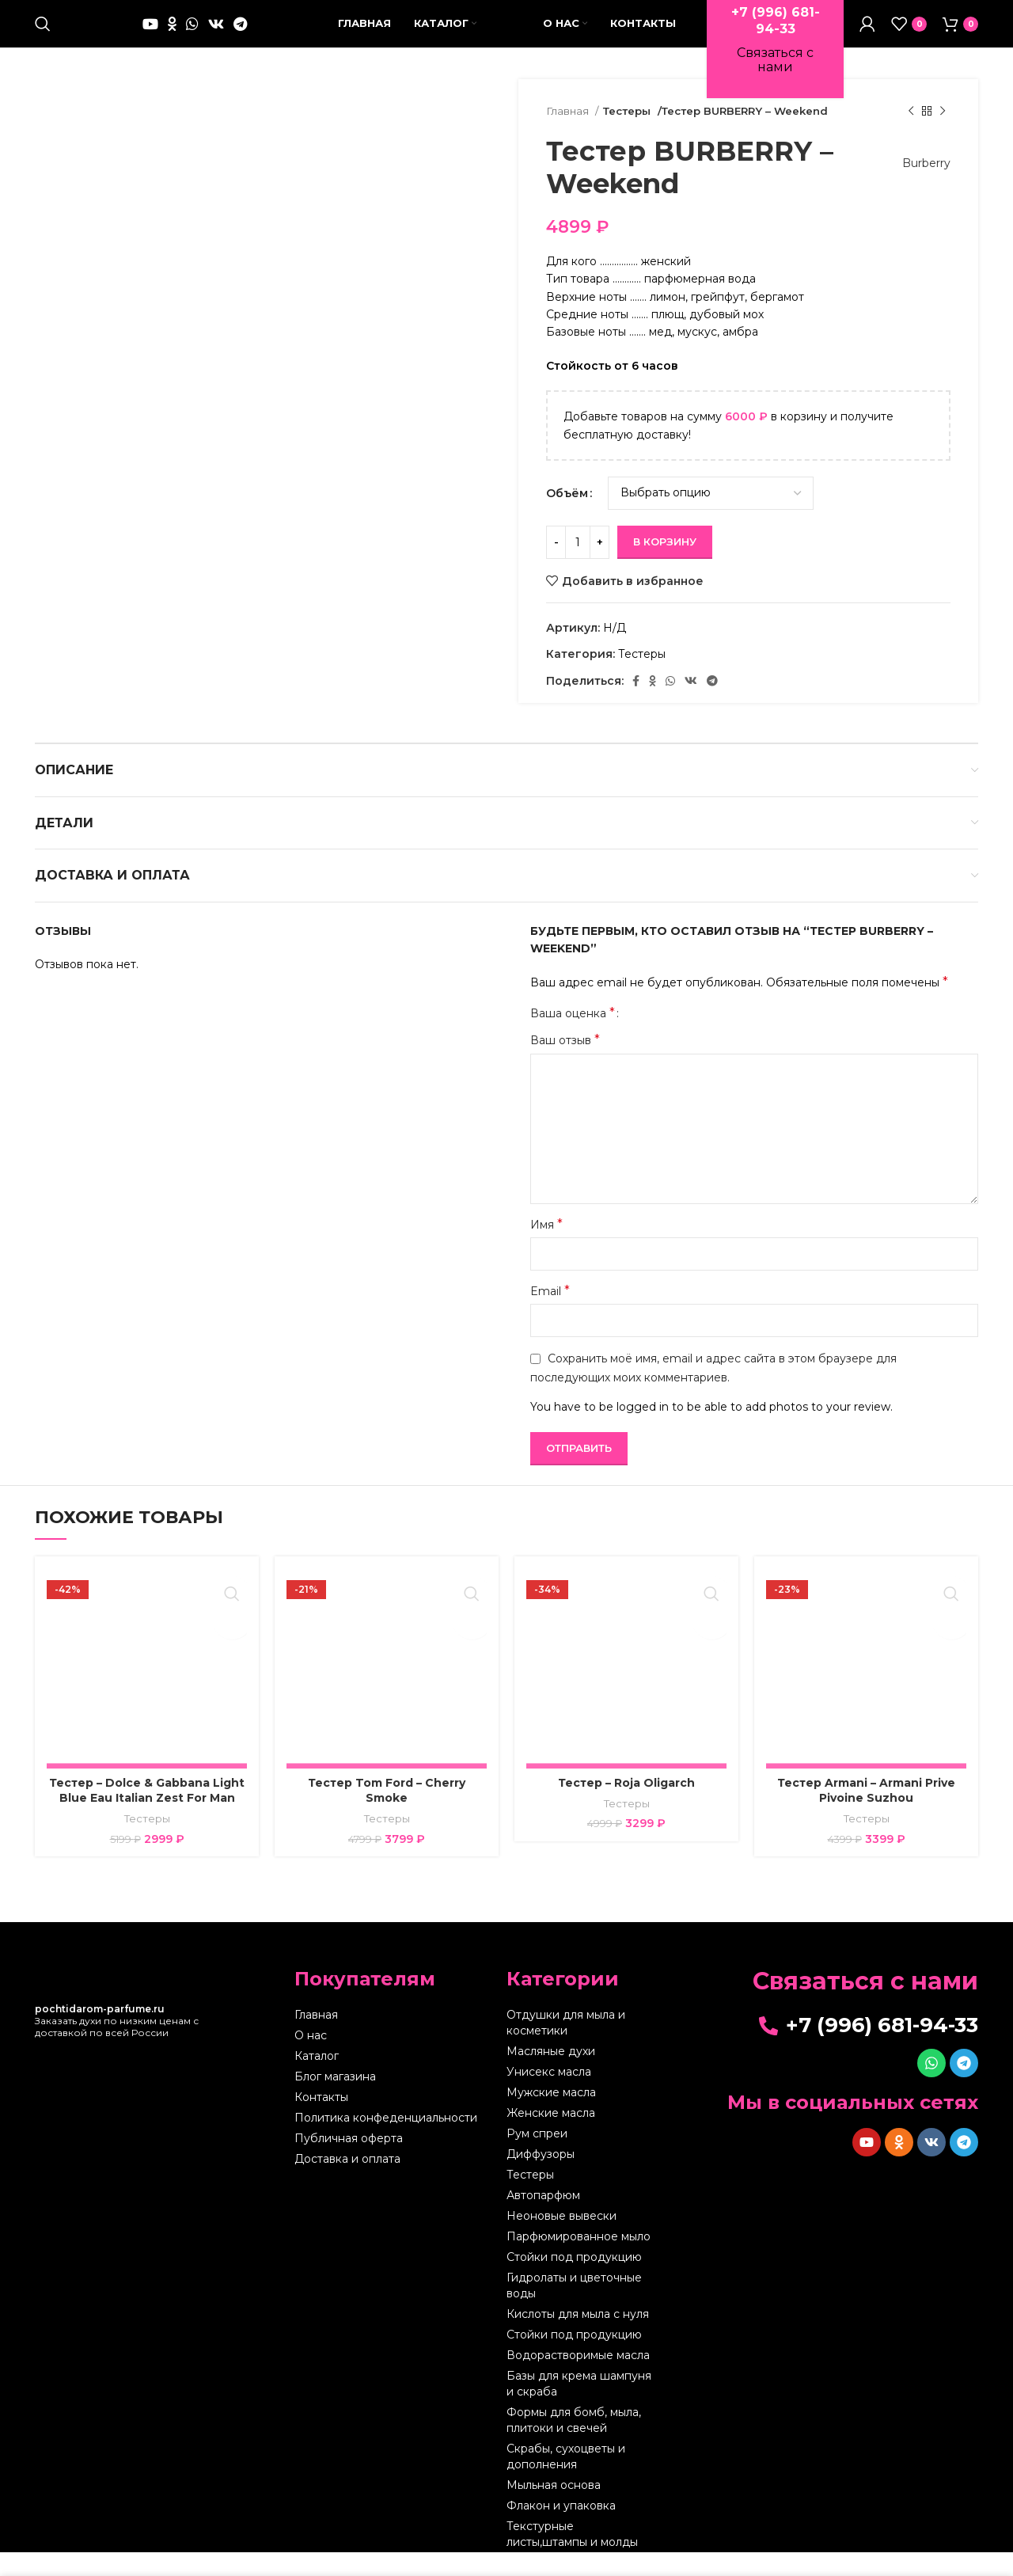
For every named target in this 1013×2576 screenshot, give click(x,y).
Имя (546, 1248)
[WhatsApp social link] (192, 35)
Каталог (316, 2080)
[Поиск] (43, 35)
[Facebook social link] (636, 704)
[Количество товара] (578, 566)
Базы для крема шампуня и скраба (578, 2407)
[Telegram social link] (240, 35)
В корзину (664, 565)
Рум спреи (536, 2157)
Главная (568, 134)
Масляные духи (550, 2075)
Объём (567, 517)
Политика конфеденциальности (385, 2141)
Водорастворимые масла (578, 2379)
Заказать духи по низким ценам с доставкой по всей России (117, 2044)
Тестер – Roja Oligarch (626, 1806)
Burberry (918, 187)
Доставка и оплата (347, 2182)
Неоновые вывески (561, 2239)
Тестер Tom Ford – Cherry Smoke (386, 1814)
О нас (310, 2059)
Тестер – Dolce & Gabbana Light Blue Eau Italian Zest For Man (147, 1814)
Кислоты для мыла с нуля (577, 2338)
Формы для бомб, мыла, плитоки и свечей (573, 2444)
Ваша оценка (572, 1037)
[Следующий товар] (942, 135)
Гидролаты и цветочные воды (574, 2309)
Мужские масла (551, 2116)
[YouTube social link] (150, 35)
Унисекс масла (548, 2095)
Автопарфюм (543, 2219)
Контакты (321, 2121)
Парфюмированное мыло (578, 2260)
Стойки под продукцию (574, 2281)
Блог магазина (335, 2100)
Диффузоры (540, 2178)
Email (550, 1314)
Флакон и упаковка (561, 2529)
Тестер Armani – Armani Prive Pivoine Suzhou (866, 1814)
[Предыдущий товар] (911, 135)
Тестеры (627, 134)
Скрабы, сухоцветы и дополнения (565, 2480)
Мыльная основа (553, 2509)
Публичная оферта (348, 2162)
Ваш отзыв (565, 1063)
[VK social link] (216, 35)
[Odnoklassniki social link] (172, 35)
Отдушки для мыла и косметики (565, 2046)
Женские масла (550, 2137)
